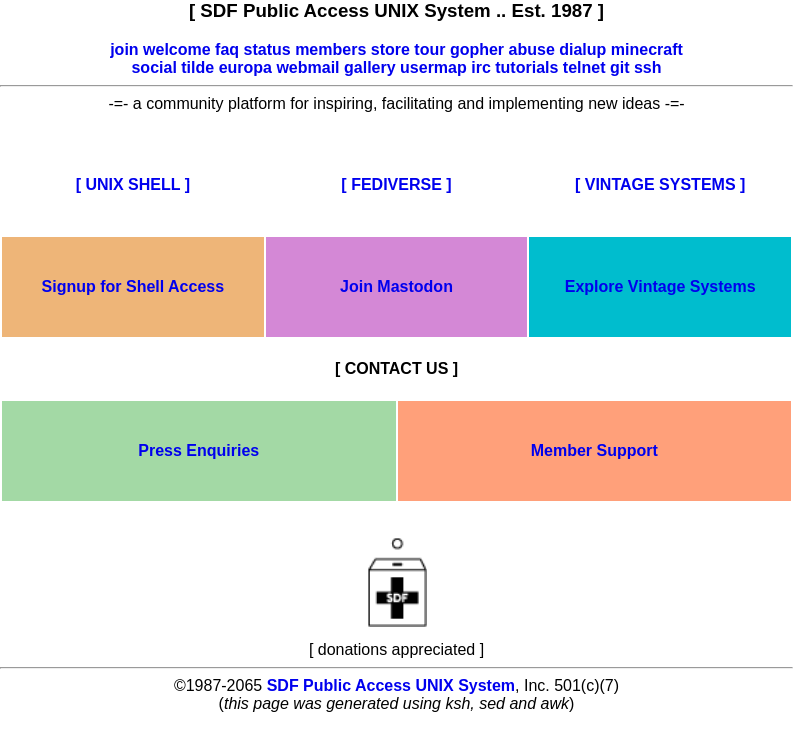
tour (429, 49)
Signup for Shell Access (133, 286)
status (267, 49)
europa (245, 67)
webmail (307, 67)
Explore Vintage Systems (660, 286)
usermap (433, 67)
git (620, 67)
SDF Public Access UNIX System (391, 685)
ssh (648, 67)
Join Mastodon (396, 286)
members (330, 49)
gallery (370, 67)
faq (227, 49)
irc (481, 67)
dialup (582, 49)
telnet (584, 67)
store (390, 49)
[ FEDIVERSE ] (396, 184)
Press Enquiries (198, 450)
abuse (532, 49)
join (124, 49)
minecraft (647, 49)
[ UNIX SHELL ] (133, 184)
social (153, 67)
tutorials (526, 67)
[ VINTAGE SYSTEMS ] (660, 184)
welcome (177, 49)
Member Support (594, 450)
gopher (477, 49)
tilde (197, 67)
